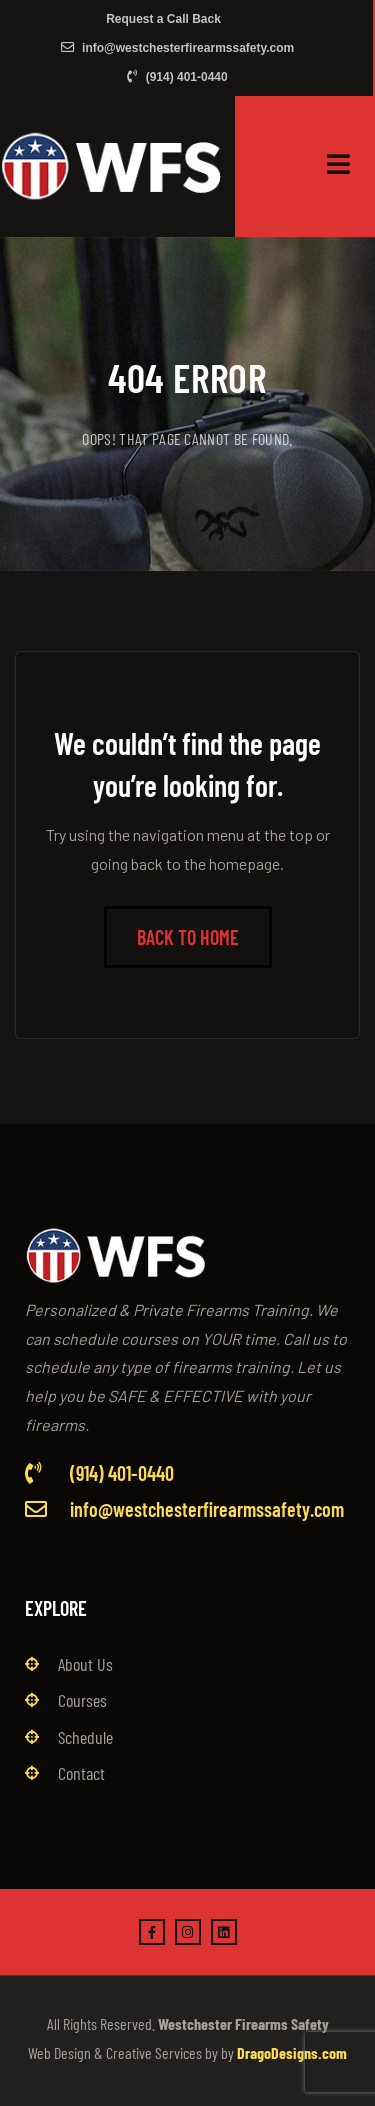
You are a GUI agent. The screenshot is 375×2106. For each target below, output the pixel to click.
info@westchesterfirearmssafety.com (178, 48)
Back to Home (188, 937)
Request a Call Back (163, 19)
